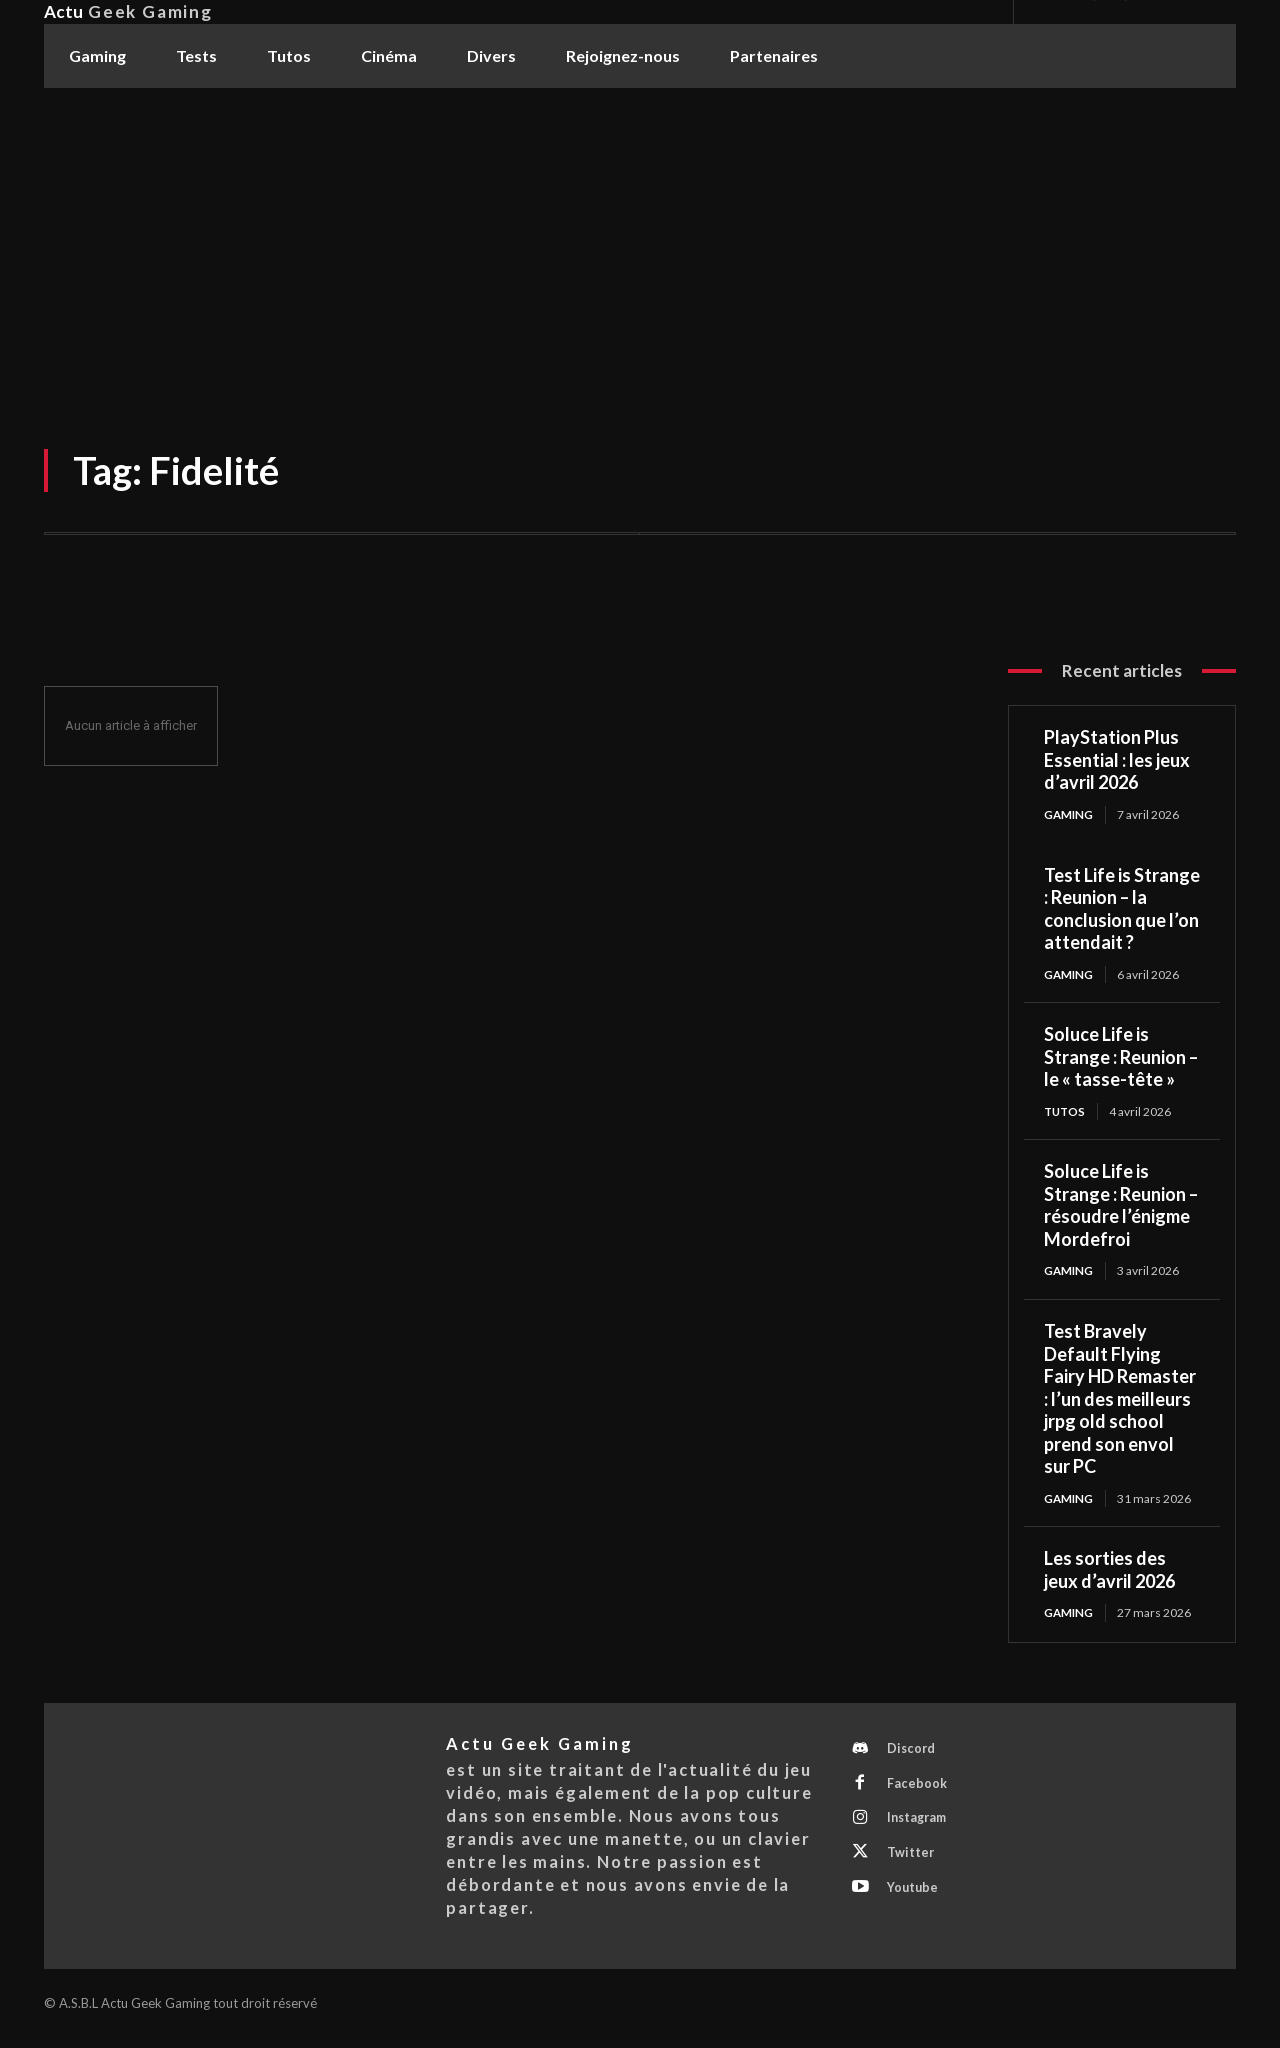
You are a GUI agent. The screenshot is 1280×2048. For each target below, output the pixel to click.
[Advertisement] (640, 238)
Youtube (916, 1903)
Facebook (920, 1792)
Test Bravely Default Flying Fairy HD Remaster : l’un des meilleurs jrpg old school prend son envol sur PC (1120, 1401)
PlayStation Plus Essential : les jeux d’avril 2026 (1117, 759)
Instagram (922, 1829)
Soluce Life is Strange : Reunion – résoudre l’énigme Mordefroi (1121, 1208)
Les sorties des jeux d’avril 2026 (1109, 1573)
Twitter (914, 1866)
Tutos (1066, 1112)
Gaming (1069, 814)
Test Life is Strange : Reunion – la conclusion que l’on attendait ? (1122, 909)
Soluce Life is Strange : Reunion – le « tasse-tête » (1121, 1058)
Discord (915, 1755)
